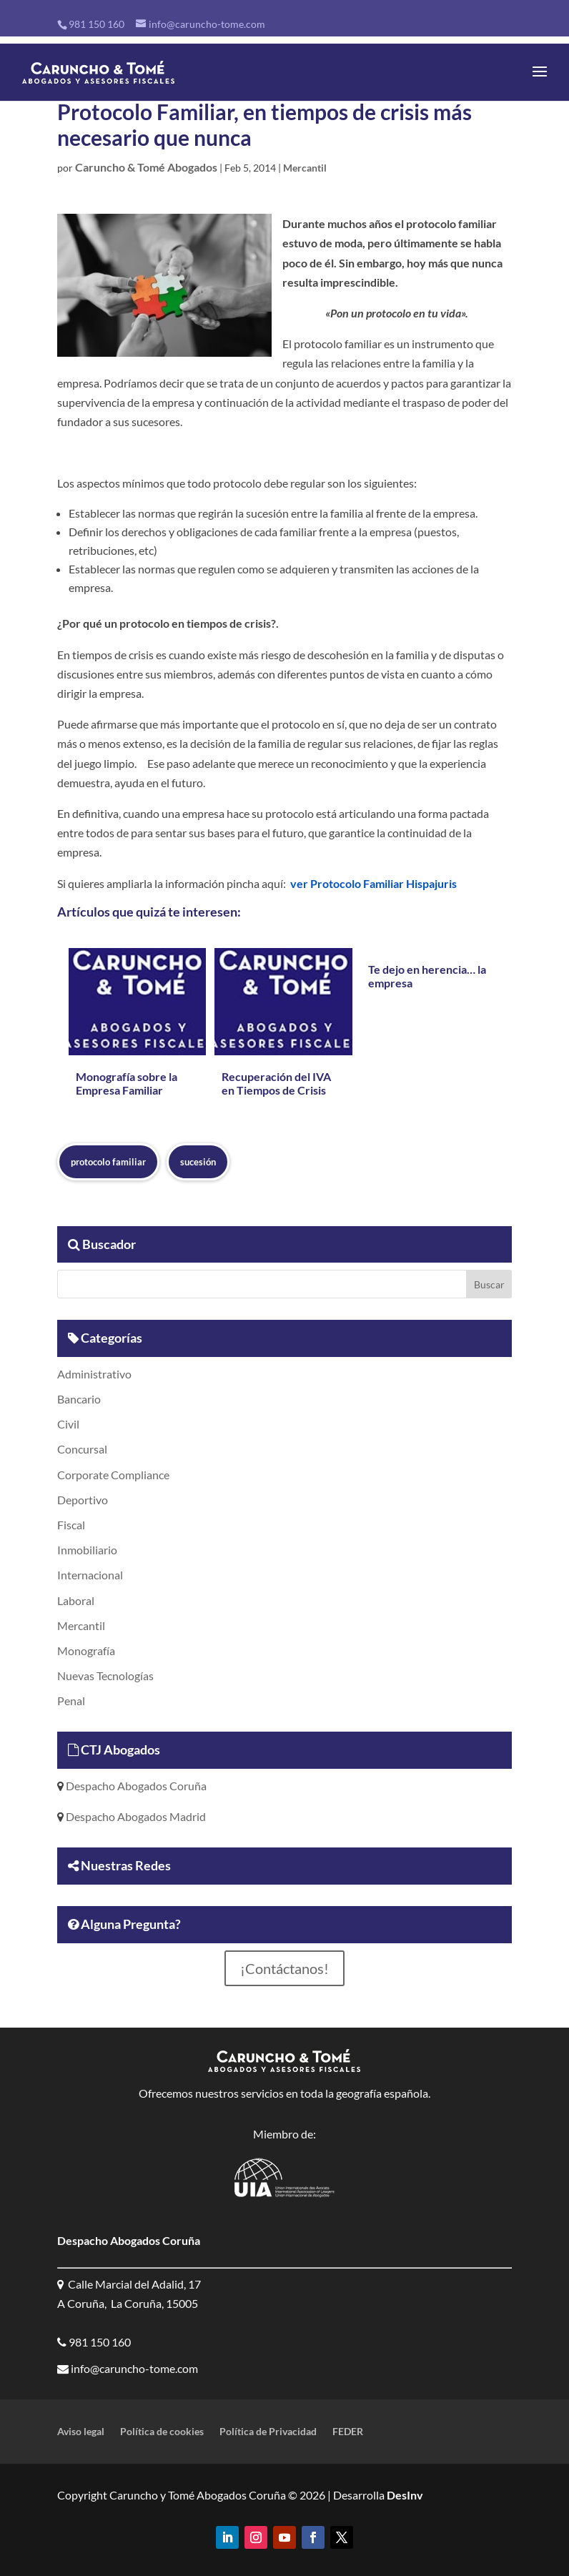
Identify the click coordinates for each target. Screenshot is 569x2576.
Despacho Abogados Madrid (135, 1816)
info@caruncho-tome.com (133, 2368)
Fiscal (71, 1524)
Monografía (86, 1650)
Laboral (75, 1600)
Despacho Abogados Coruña (135, 1785)
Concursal (82, 1449)
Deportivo (82, 1499)
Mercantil (305, 168)
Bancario (79, 1399)
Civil (68, 1424)
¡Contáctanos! (284, 1968)
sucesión (198, 1162)
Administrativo (94, 1374)
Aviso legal (80, 2432)
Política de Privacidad (268, 2432)
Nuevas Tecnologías (105, 1675)
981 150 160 (96, 24)
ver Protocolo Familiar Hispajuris (373, 883)
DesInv (404, 2495)
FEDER (347, 2432)
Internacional (90, 1574)
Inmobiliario (87, 1549)
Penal (71, 1700)
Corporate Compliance (113, 1474)
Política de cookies (162, 2432)
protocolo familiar (108, 1162)
